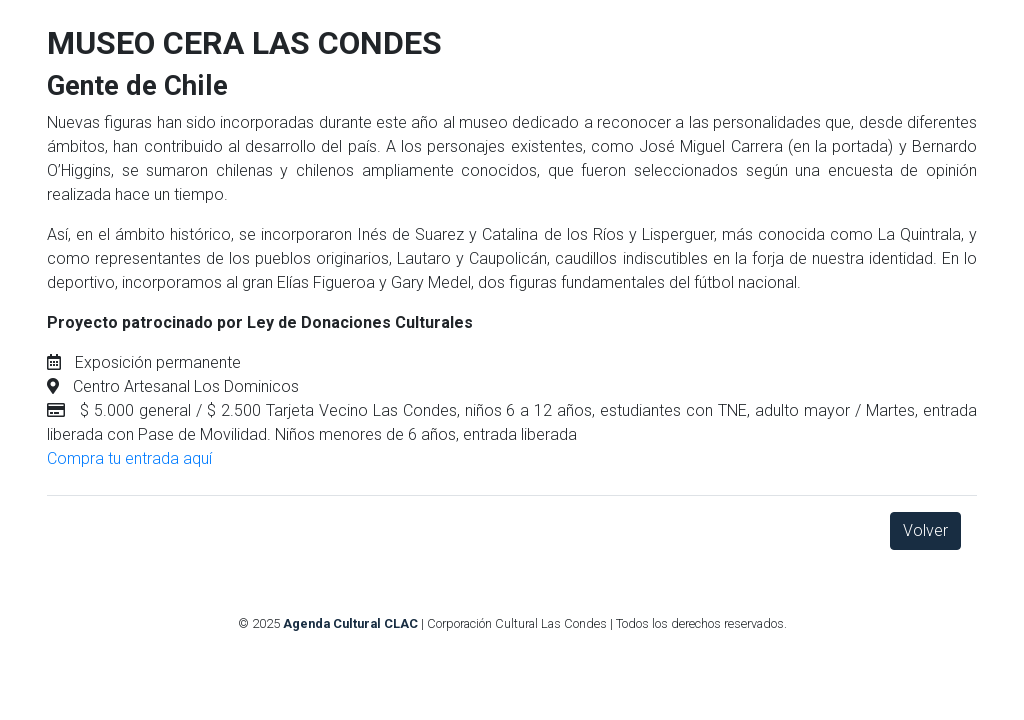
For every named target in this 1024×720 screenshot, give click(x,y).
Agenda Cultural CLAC (350, 623)
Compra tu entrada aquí (129, 458)
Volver (925, 530)
